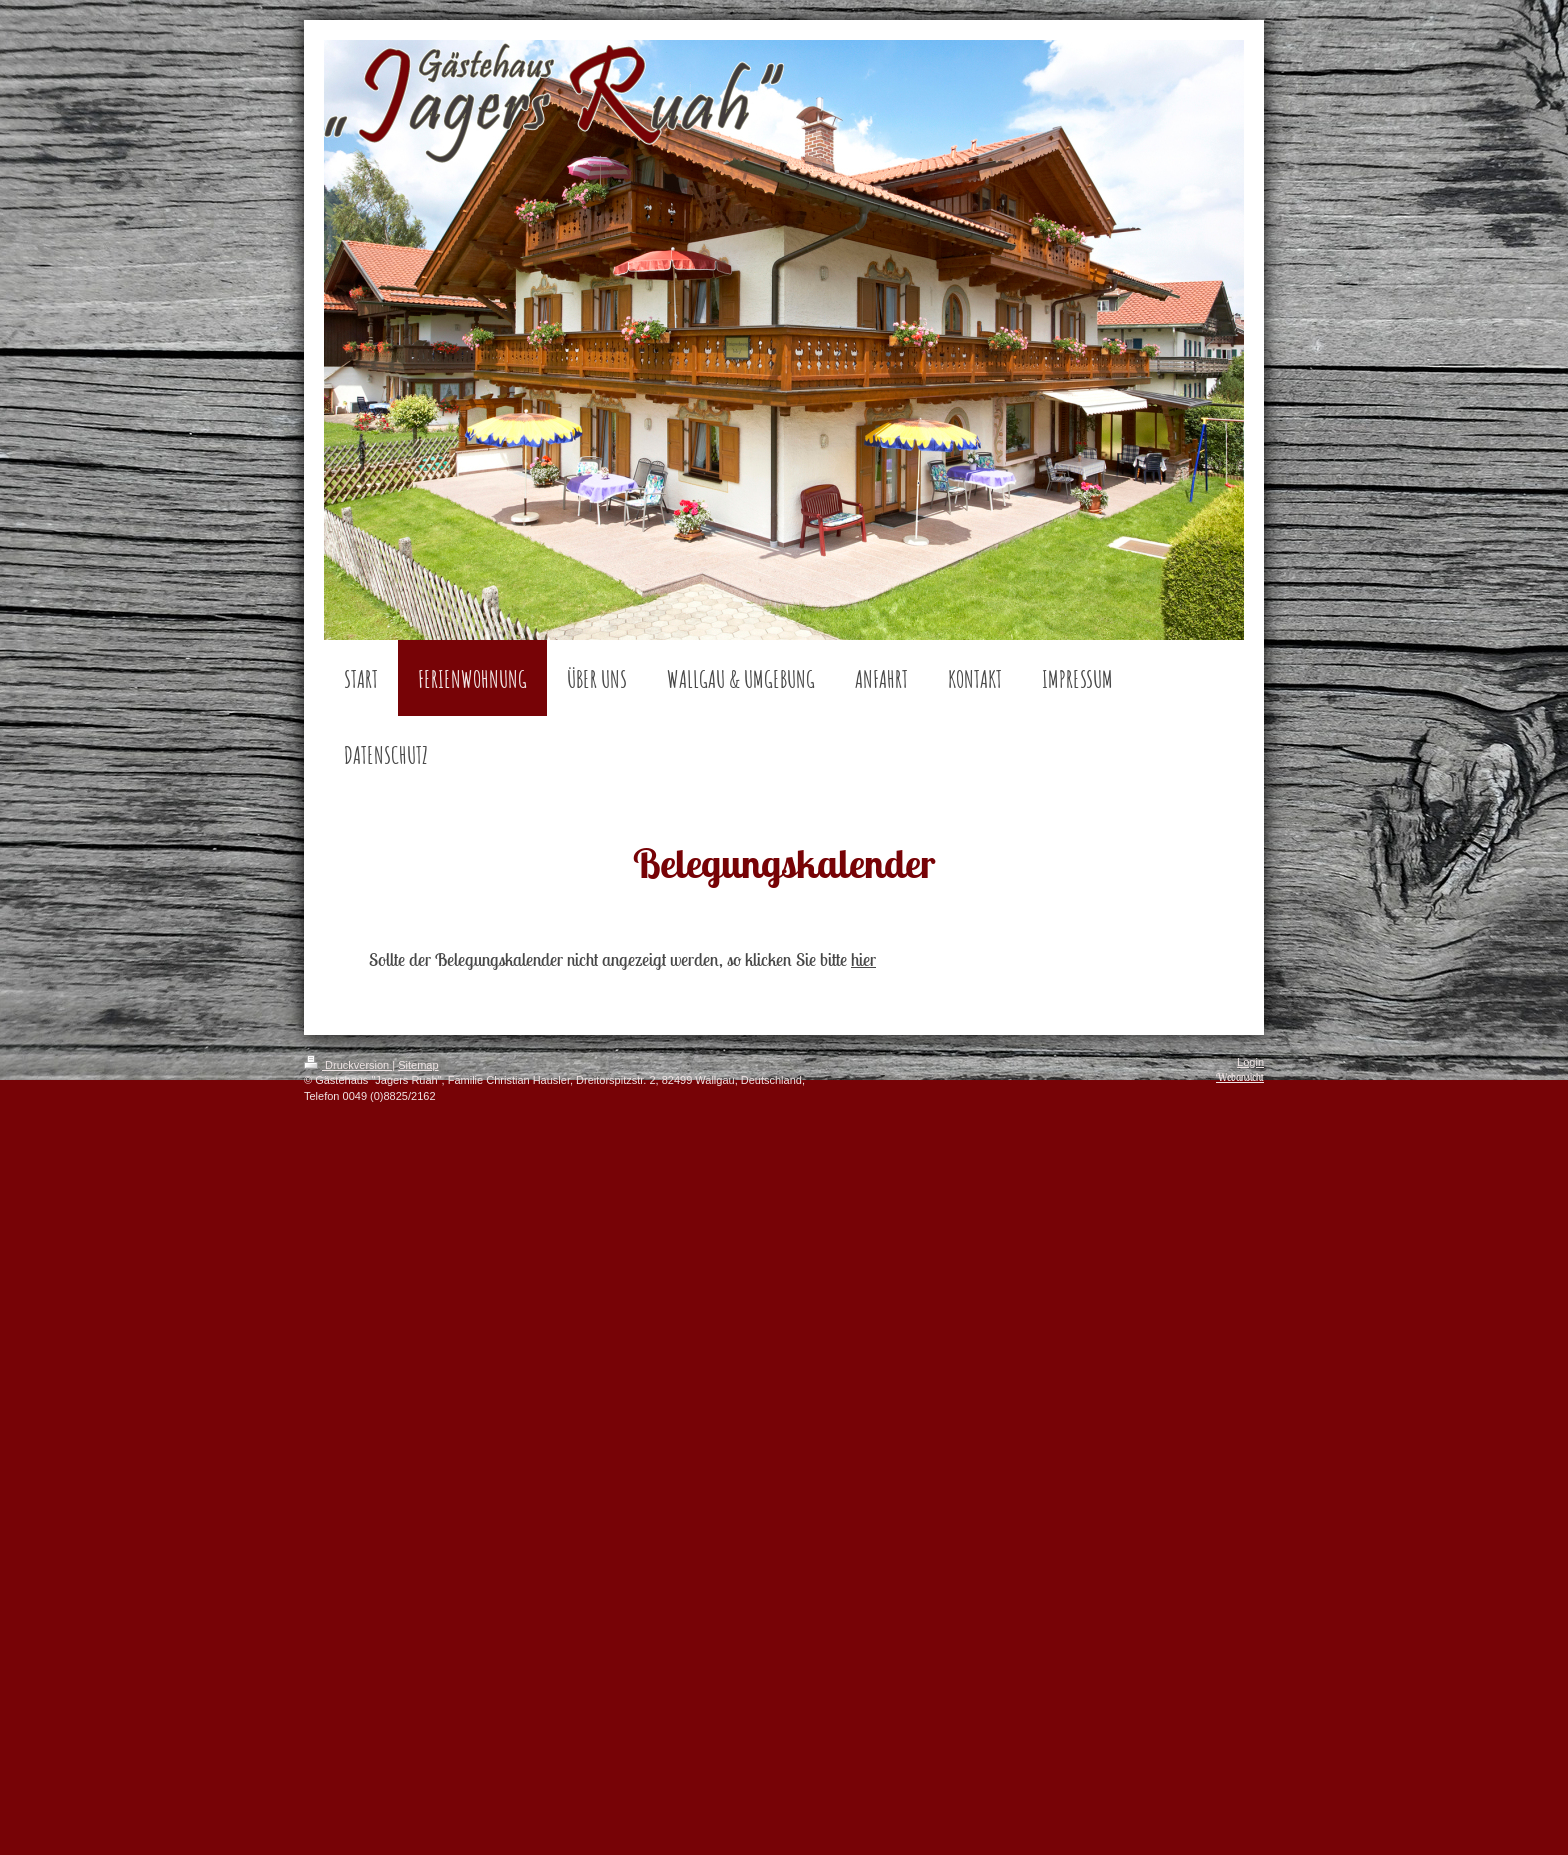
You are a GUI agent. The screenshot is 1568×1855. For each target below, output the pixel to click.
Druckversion (348, 1065)
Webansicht (1240, 1077)
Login (1250, 1062)
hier (863, 959)
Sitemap (418, 1065)
